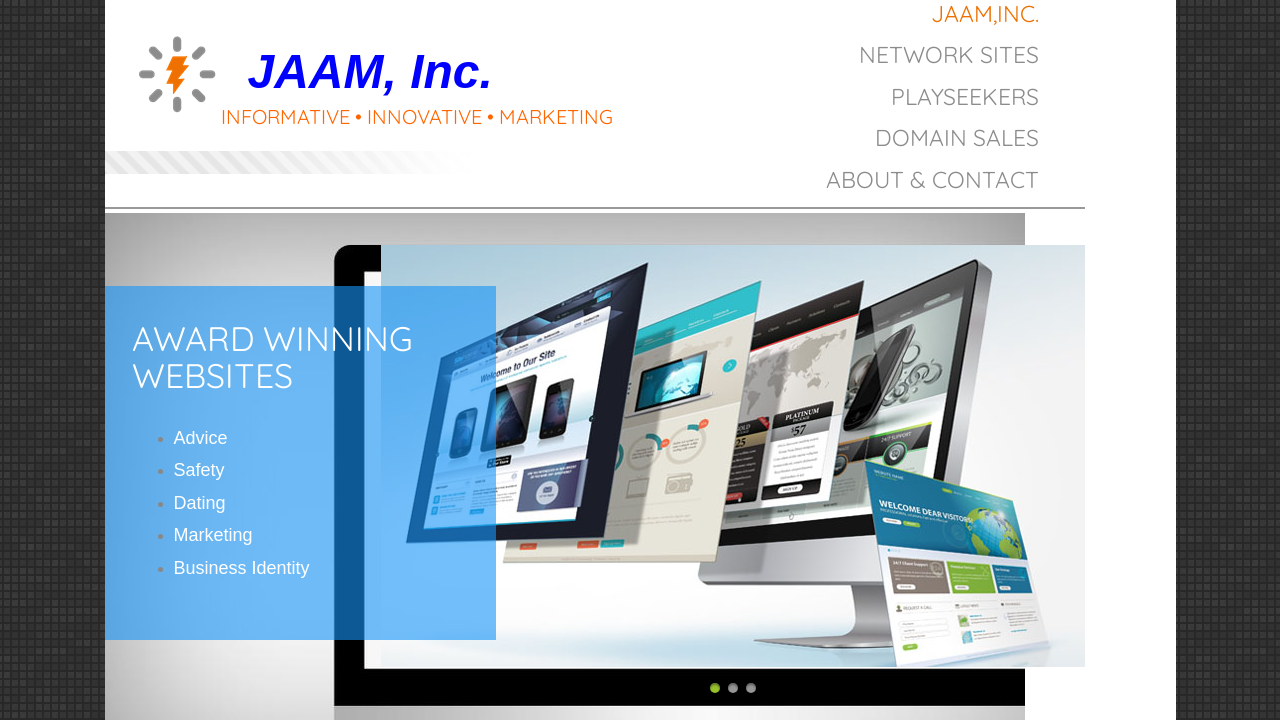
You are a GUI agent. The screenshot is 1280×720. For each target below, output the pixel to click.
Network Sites (949, 54)
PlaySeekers (965, 96)
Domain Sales (957, 137)
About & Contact (932, 179)
